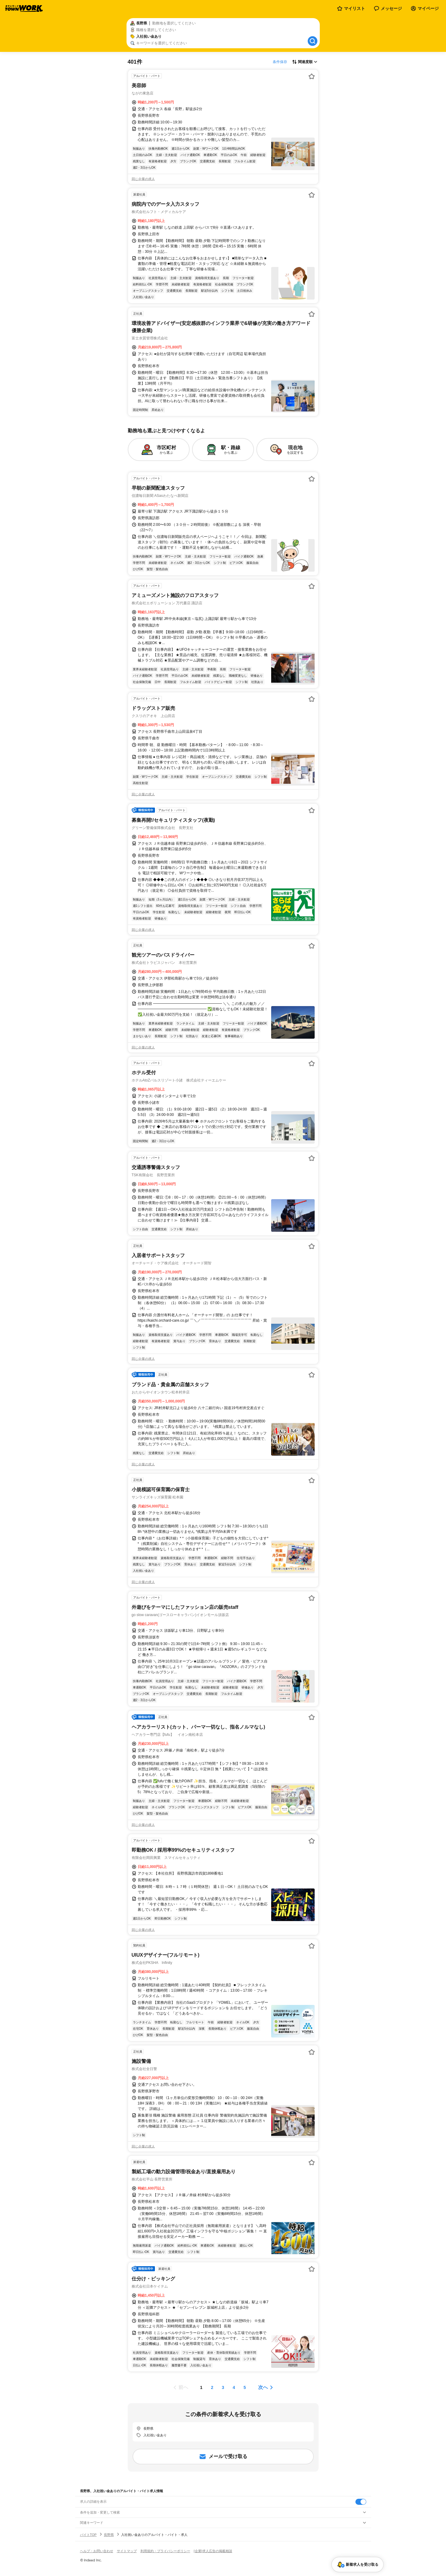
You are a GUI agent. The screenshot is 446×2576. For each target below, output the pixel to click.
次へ (263, 2387)
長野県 (109, 2534)
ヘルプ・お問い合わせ (96, 2551)
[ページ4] (234, 2387)
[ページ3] (223, 2387)
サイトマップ (127, 2551)
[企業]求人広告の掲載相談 (213, 2551)
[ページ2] (212, 2387)
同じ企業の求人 (143, 179)
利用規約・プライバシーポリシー (165, 2551)
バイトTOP (88, 2534)
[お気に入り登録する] (311, 76)
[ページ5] (245, 2387)
